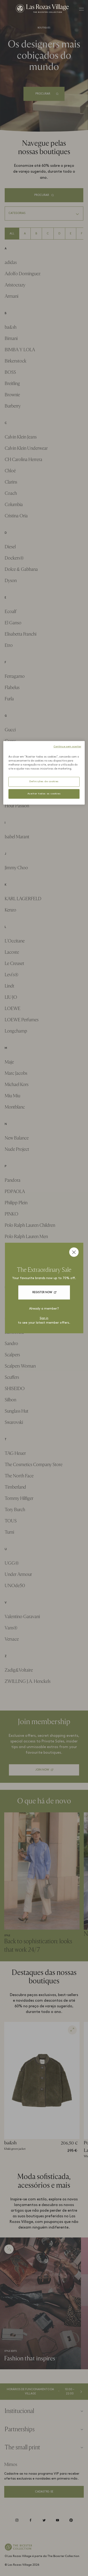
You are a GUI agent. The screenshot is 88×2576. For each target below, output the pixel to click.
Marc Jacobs (16, 1073)
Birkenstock (15, 361)
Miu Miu (12, 1096)
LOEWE (12, 1008)
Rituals (11, 1301)
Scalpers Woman (20, 1366)
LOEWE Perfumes (21, 1020)
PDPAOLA (15, 1191)
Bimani (11, 338)
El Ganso (13, 623)
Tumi (9, 1532)
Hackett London (20, 772)
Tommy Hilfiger (19, 1498)
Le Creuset (14, 963)
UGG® (12, 1563)
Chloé (10, 471)
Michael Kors (16, 1084)
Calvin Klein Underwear (26, 448)
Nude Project (17, 1149)
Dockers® (14, 558)
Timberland (15, 1487)
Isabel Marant (17, 837)
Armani (11, 296)
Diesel (10, 547)
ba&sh (10, 327)
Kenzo (10, 910)
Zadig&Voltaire (19, 1670)
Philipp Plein (16, 1203)
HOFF (10, 794)
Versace (12, 1639)
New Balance (17, 1138)
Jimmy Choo (16, 868)
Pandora (12, 1180)
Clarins (11, 482)
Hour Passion (17, 806)
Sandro (11, 1343)
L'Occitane (15, 941)
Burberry (13, 406)
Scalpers (12, 1355)
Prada (10, 1259)
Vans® (11, 1628)
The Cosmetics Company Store (33, 1464)
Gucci (10, 730)
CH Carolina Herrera (23, 459)
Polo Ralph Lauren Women (29, 1248)
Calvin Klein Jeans (21, 437)
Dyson (11, 580)
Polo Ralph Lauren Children (30, 1225)
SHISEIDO (15, 1388)
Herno (10, 783)
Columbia (14, 504)
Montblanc (15, 1107)
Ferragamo (15, 676)
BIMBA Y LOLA (20, 350)
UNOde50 (15, 1586)
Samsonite (14, 1332)
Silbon (10, 1400)
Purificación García (22, 1270)
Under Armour (18, 1574)
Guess (10, 741)
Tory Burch (15, 1510)
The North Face (19, 1476)
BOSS (10, 372)
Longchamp (16, 1031)
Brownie (12, 395)
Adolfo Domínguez (22, 274)
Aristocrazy (15, 285)
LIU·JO (11, 997)
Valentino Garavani (22, 1617)
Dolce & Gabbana (21, 569)
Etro (9, 645)
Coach (11, 493)
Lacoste (12, 952)
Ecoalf (10, 611)
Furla (9, 699)
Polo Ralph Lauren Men (26, 1236)
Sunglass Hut (16, 1411)
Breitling (12, 383)
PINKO (11, 1214)
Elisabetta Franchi (20, 634)
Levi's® (11, 975)
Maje (9, 1062)
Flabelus (12, 687)
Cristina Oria (16, 516)
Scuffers (12, 1377)
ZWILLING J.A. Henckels (27, 1681)
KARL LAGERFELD (23, 899)
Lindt (9, 986)
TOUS (11, 1521)
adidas (11, 262)
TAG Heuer (15, 1453)
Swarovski (14, 1422)
